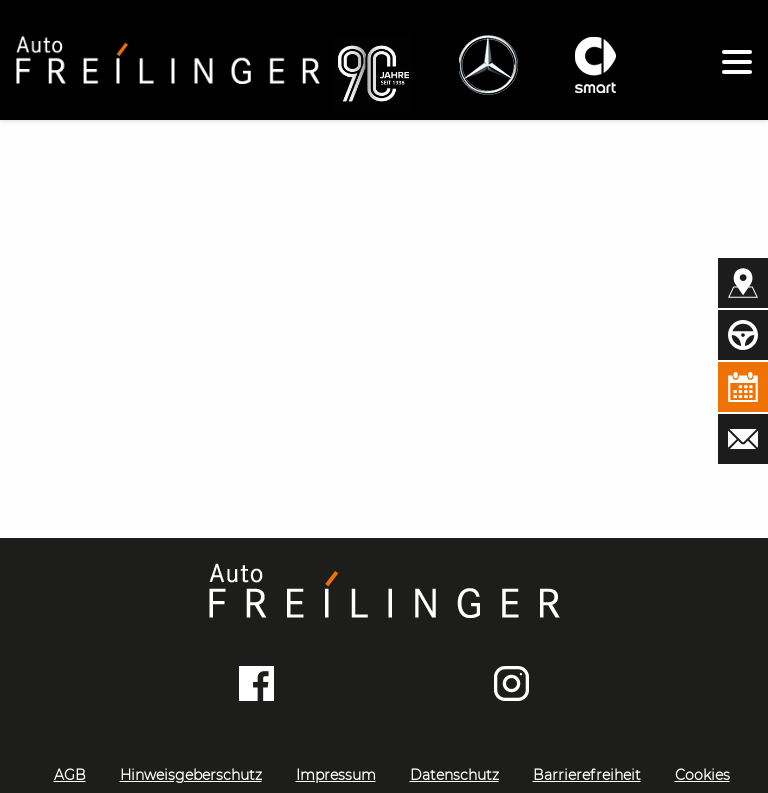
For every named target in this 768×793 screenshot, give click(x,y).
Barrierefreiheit (587, 775)
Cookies (702, 775)
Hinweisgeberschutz (191, 775)
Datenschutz (454, 775)
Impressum (336, 775)
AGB (70, 775)
